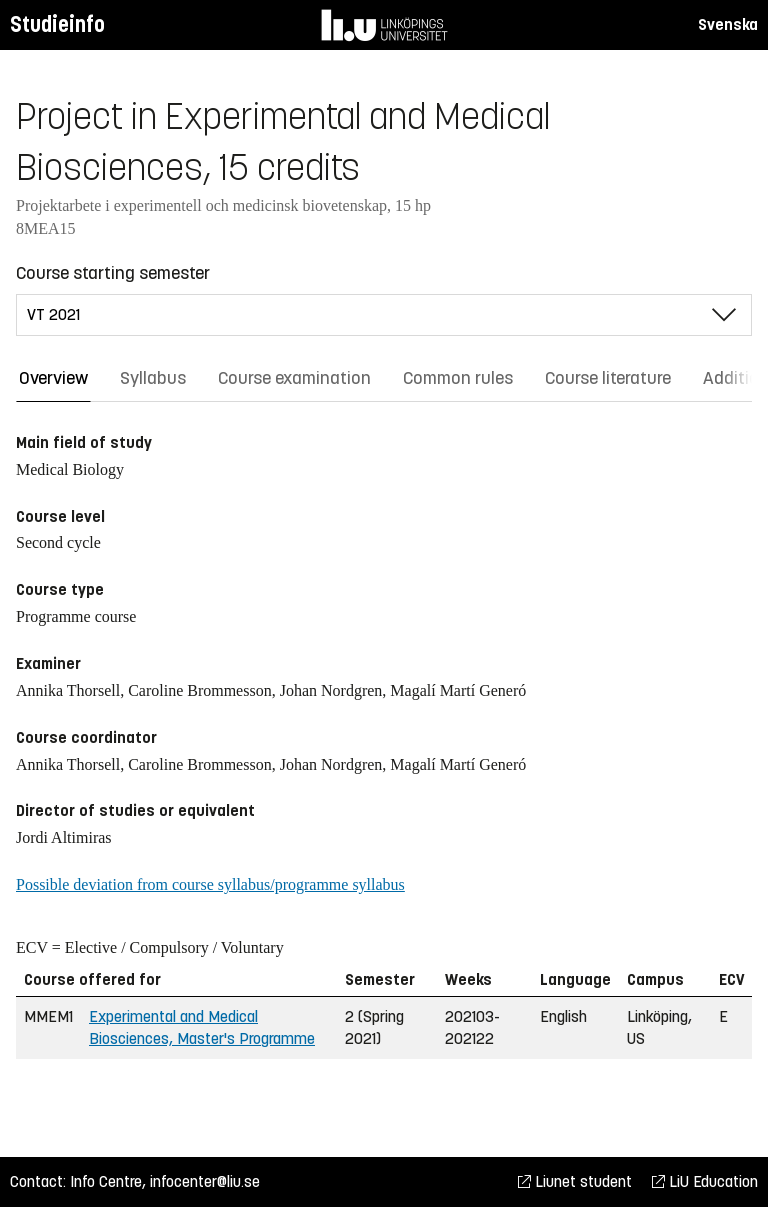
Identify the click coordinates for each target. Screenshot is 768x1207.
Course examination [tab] (294, 378)
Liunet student (575, 1181)
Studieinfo (57, 24)
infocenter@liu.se (205, 1181)
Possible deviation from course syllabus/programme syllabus (210, 884)
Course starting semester (113, 273)
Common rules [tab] (458, 378)
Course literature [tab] (608, 378)
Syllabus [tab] (153, 378)
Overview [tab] (53, 378)
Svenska (728, 24)
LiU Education (705, 1181)
